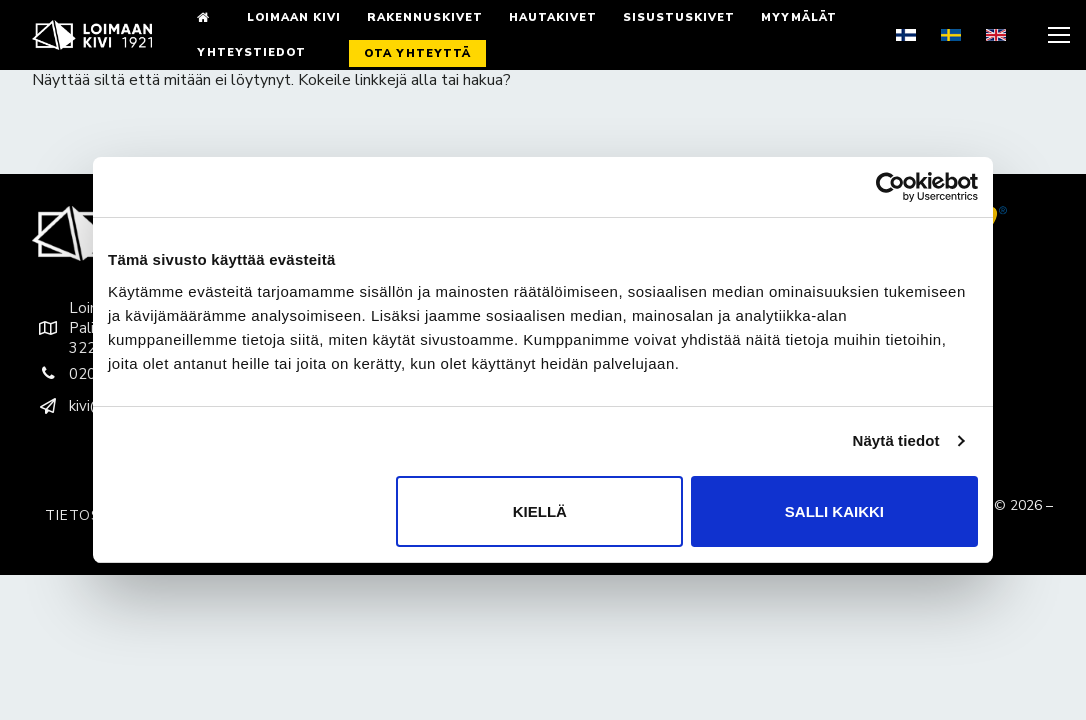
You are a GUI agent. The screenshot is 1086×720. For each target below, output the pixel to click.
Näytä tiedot (896, 440)
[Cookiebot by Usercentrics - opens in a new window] (890, 187)
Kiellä (540, 511)
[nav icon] (1057, 35)
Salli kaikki (834, 511)
